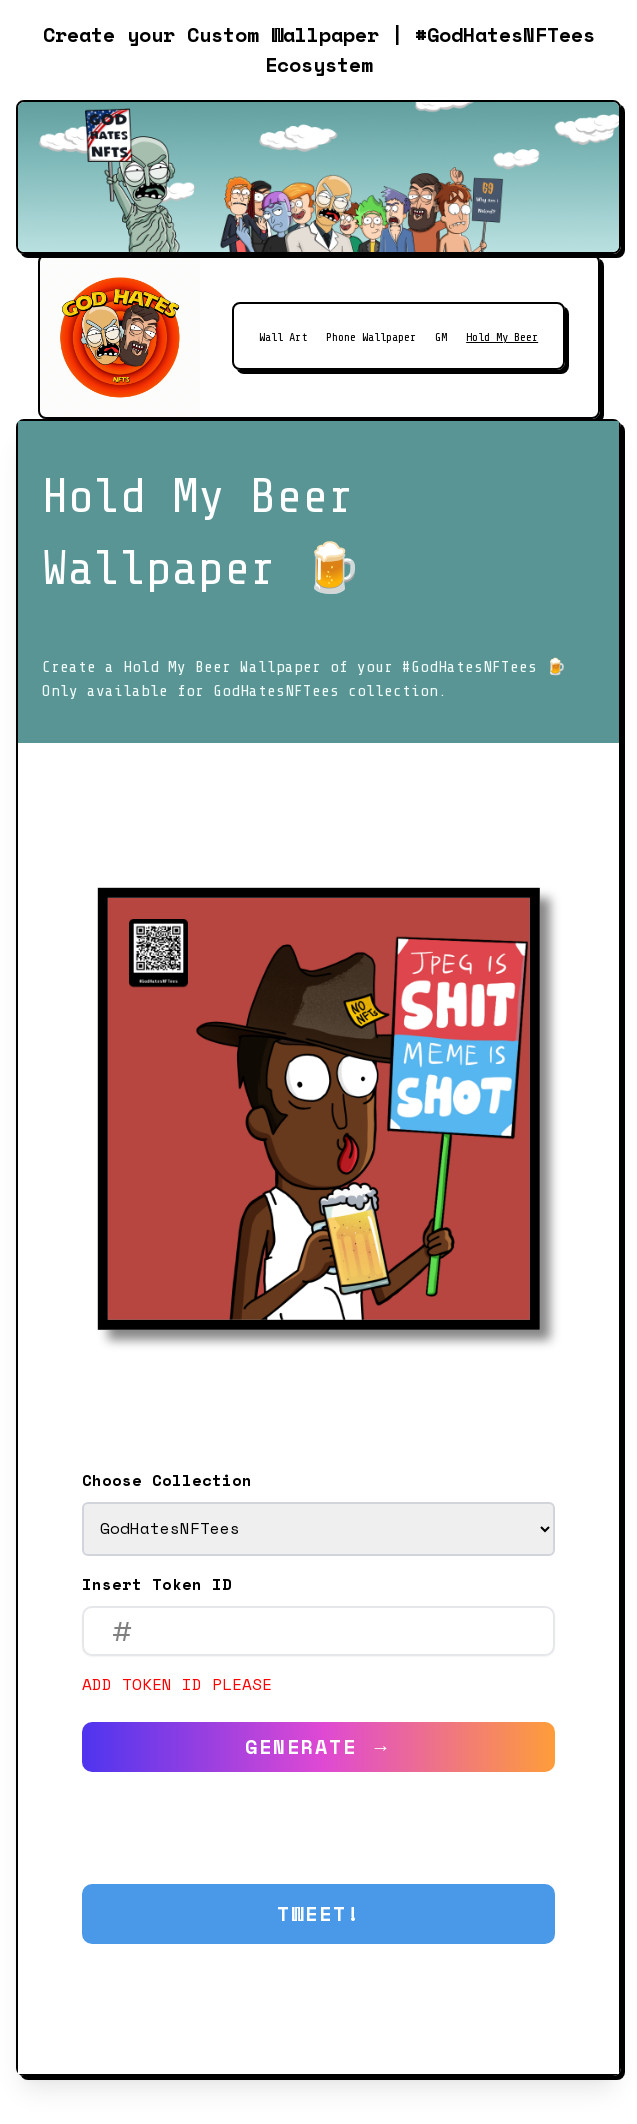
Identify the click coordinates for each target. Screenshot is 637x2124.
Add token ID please (177, 1684)
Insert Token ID (157, 1584)
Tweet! (319, 1913)
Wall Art (283, 337)
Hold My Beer (502, 337)
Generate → (319, 1746)
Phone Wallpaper (371, 337)
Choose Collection (167, 1480)
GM (441, 337)
